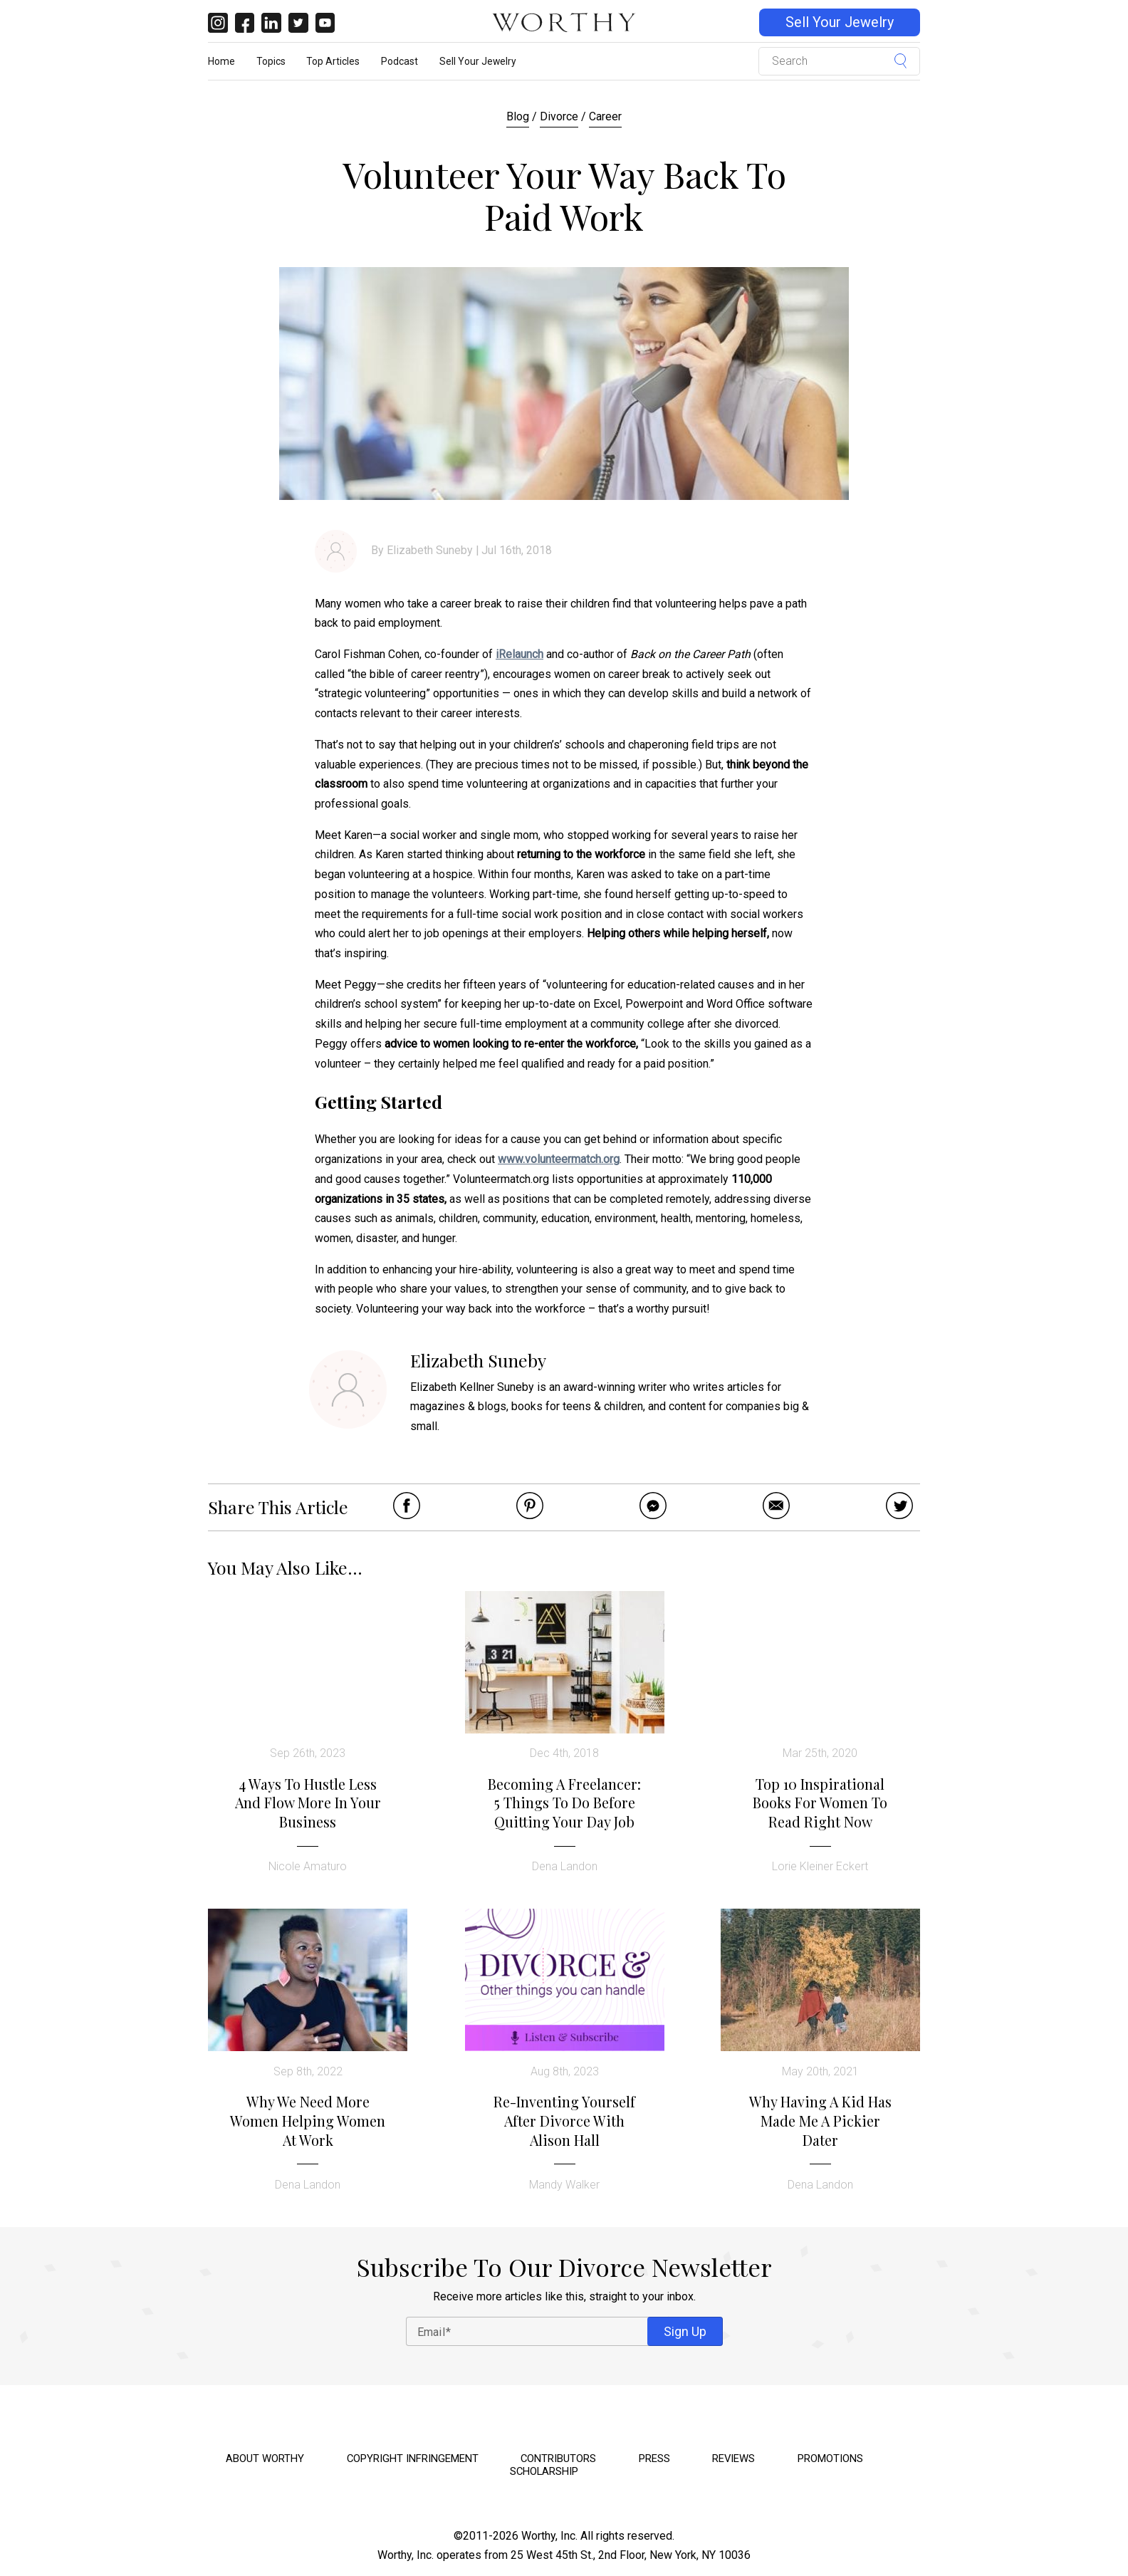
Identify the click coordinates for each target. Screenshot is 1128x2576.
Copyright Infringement (413, 2458)
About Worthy (265, 2458)
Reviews (733, 2458)
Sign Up (685, 2330)
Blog (517, 116)
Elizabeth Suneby (430, 550)
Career (605, 116)
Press (654, 2458)
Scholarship (544, 2471)
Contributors (558, 2458)
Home (221, 61)
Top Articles (333, 61)
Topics (271, 61)
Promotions (830, 2458)
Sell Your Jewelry (839, 22)
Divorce (559, 116)
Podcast (399, 61)
